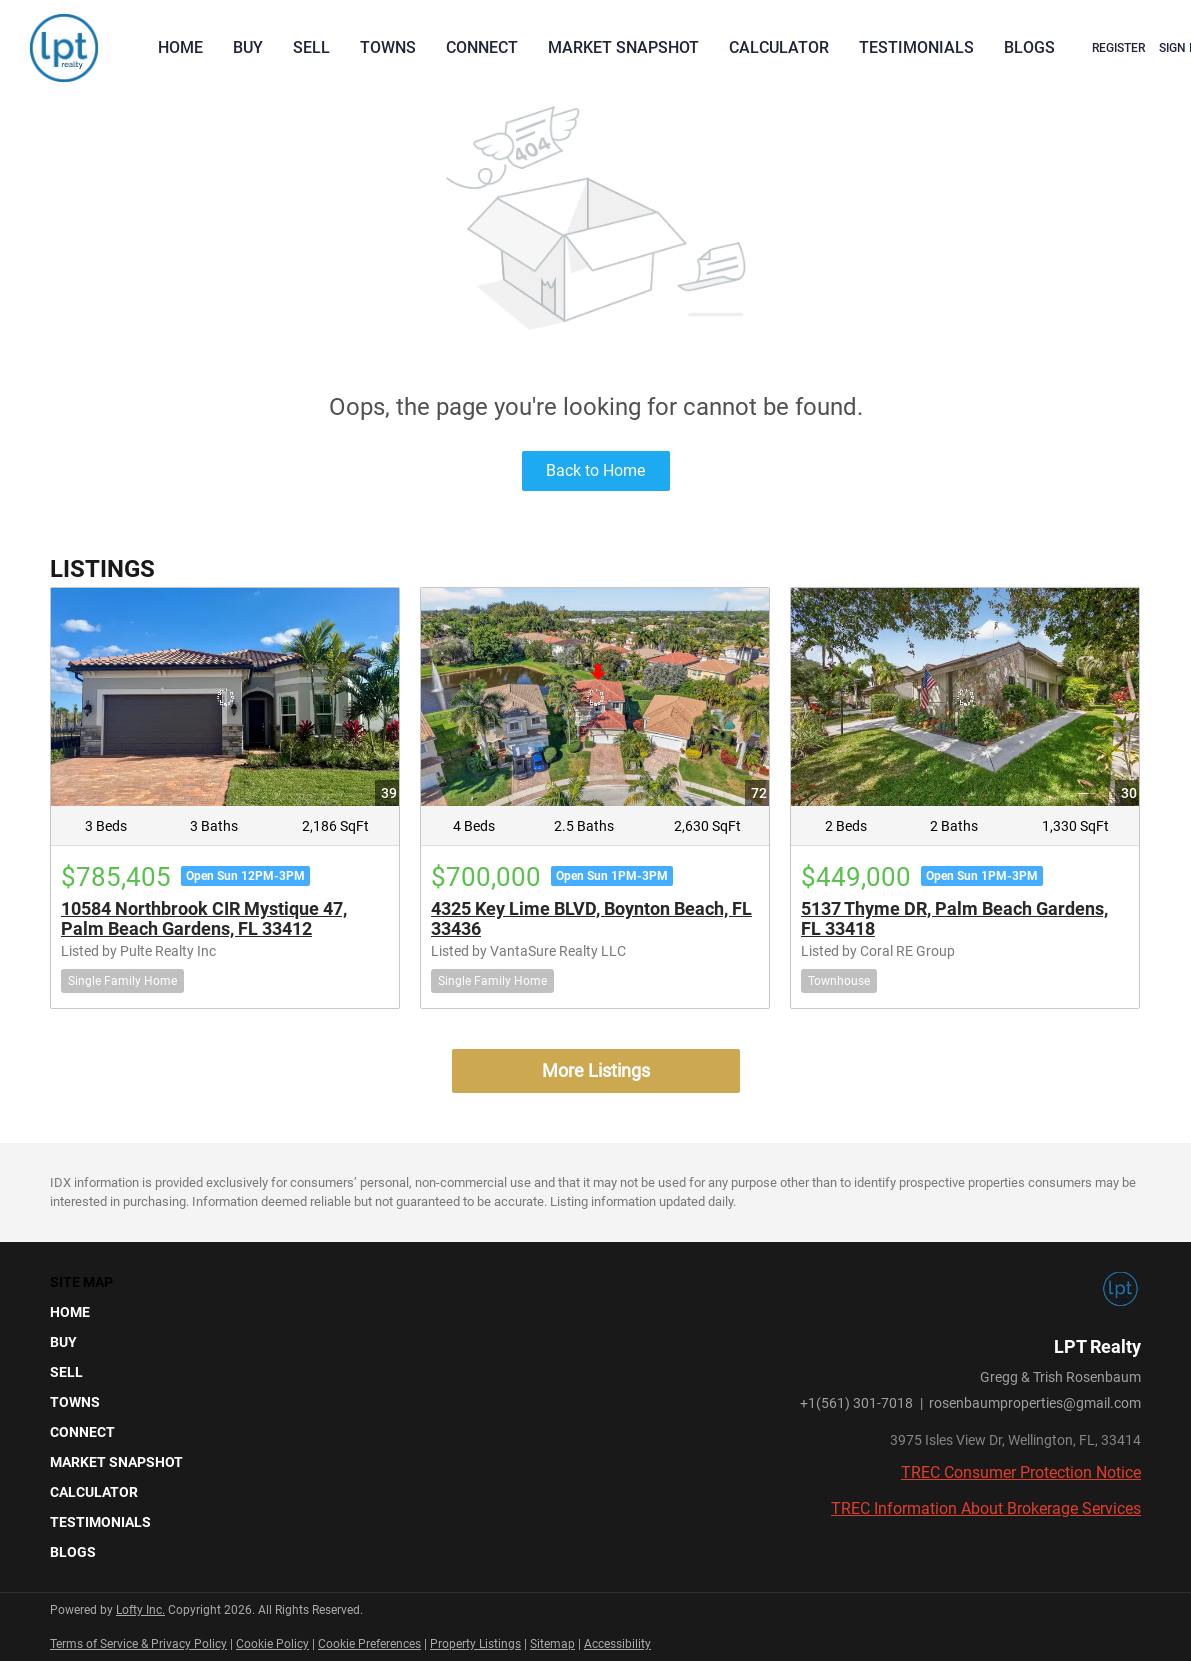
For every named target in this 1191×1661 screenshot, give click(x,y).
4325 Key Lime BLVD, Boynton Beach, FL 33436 (591, 918)
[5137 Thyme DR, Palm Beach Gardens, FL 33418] (965, 696)
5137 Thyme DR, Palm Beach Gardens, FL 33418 (954, 918)
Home (180, 47)
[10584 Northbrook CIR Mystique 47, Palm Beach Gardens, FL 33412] (225, 696)
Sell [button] (311, 47)
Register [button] (1118, 48)
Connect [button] (482, 47)
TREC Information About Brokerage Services (986, 1508)
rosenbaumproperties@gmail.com (1035, 1403)
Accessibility (617, 1644)
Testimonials (916, 47)
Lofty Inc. (140, 1610)
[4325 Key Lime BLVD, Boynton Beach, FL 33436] (595, 696)
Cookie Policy (272, 1644)
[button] (122, 1312)
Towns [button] (388, 47)
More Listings (596, 1070)
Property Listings (475, 1644)
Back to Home (595, 470)
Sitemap (552, 1644)
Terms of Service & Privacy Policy (138, 1644)
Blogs (1029, 47)
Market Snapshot (623, 47)
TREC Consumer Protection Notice (1021, 1472)
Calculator (779, 47)
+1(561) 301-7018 (856, 1403)
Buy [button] (248, 47)
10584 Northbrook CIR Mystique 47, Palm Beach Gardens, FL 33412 (204, 918)
